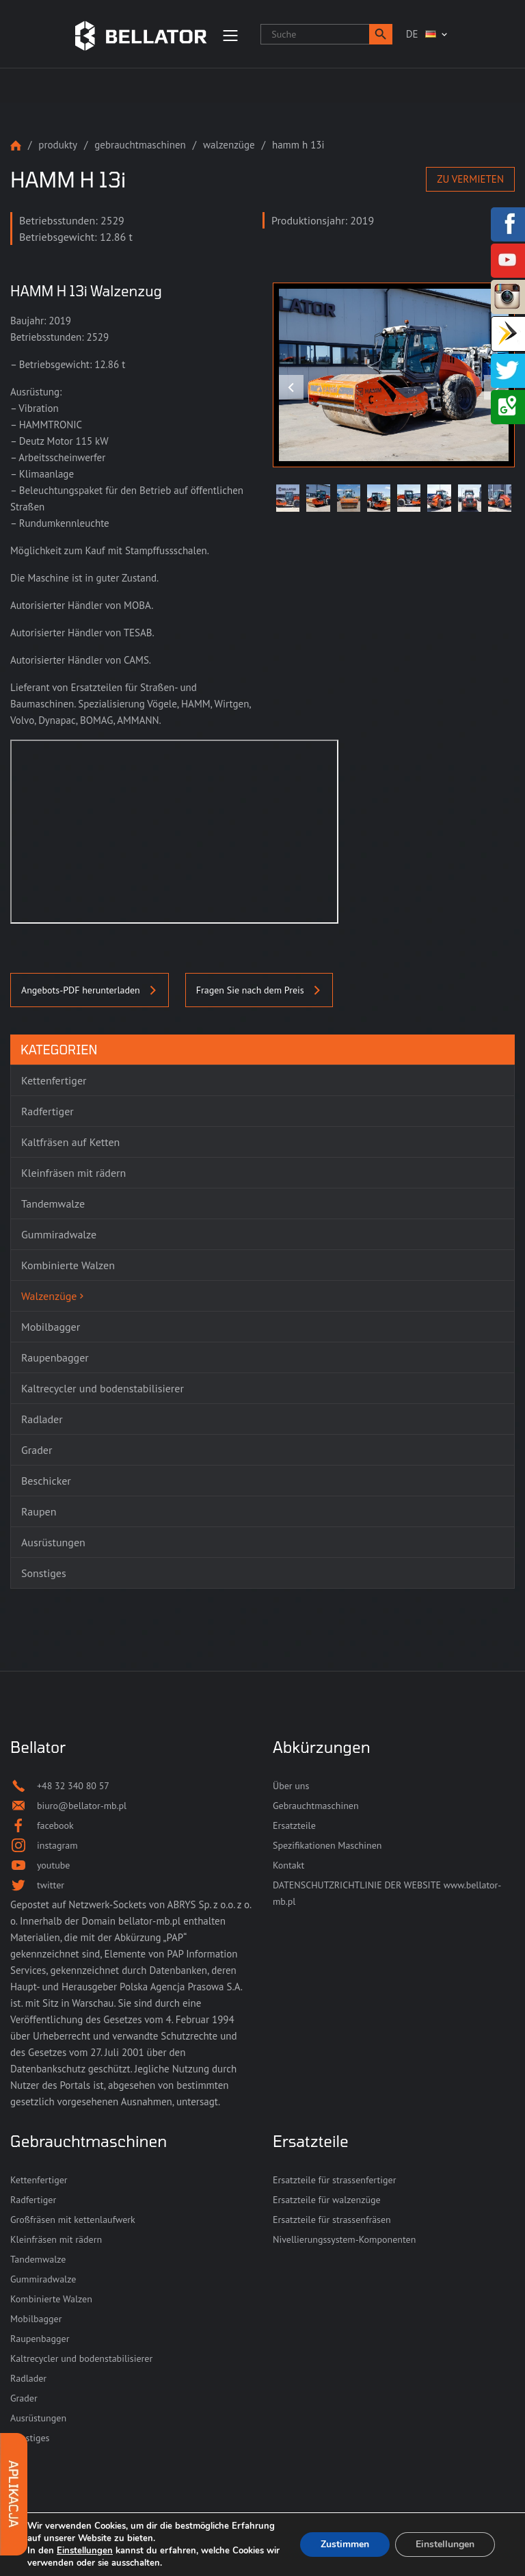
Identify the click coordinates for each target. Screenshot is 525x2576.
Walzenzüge (229, 144)
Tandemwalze (38, 2259)
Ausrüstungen (38, 2418)
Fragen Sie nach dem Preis (259, 990)
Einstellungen (85, 2551)
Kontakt (288, 1865)
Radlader (28, 2378)
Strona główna (15, 145)
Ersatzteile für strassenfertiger (334, 2180)
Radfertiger (33, 2200)
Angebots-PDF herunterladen (89, 990)
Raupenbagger (39, 2338)
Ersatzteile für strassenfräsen (332, 2219)
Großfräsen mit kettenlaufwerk (72, 2219)
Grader (24, 2398)
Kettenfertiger (39, 2180)
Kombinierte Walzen (51, 2299)
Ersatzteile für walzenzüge (327, 2200)
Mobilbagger (36, 2319)
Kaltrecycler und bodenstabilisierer (81, 2358)
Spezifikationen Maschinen (327, 1845)
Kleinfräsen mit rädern (56, 2239)
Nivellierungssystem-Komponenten (344, 2239)
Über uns (291, 1786)
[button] (380, 34)
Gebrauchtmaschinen (139, 144)
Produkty (57, 144)
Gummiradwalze (43, 2279)
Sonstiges (30, 2438)
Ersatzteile (294, 1825)
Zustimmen (345, 2544)
